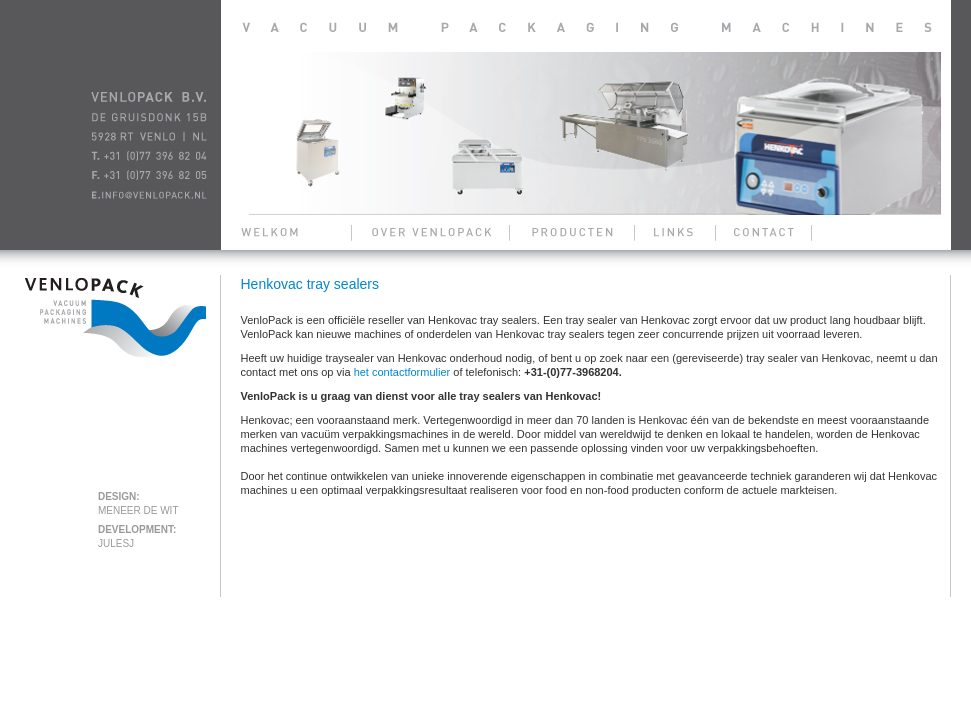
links (673, 232)
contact (761, 232)
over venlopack (431, 232)
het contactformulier (402, 372)
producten (573, 232)
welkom (281, 232)
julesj (116, 543)
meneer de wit (138, 510)
